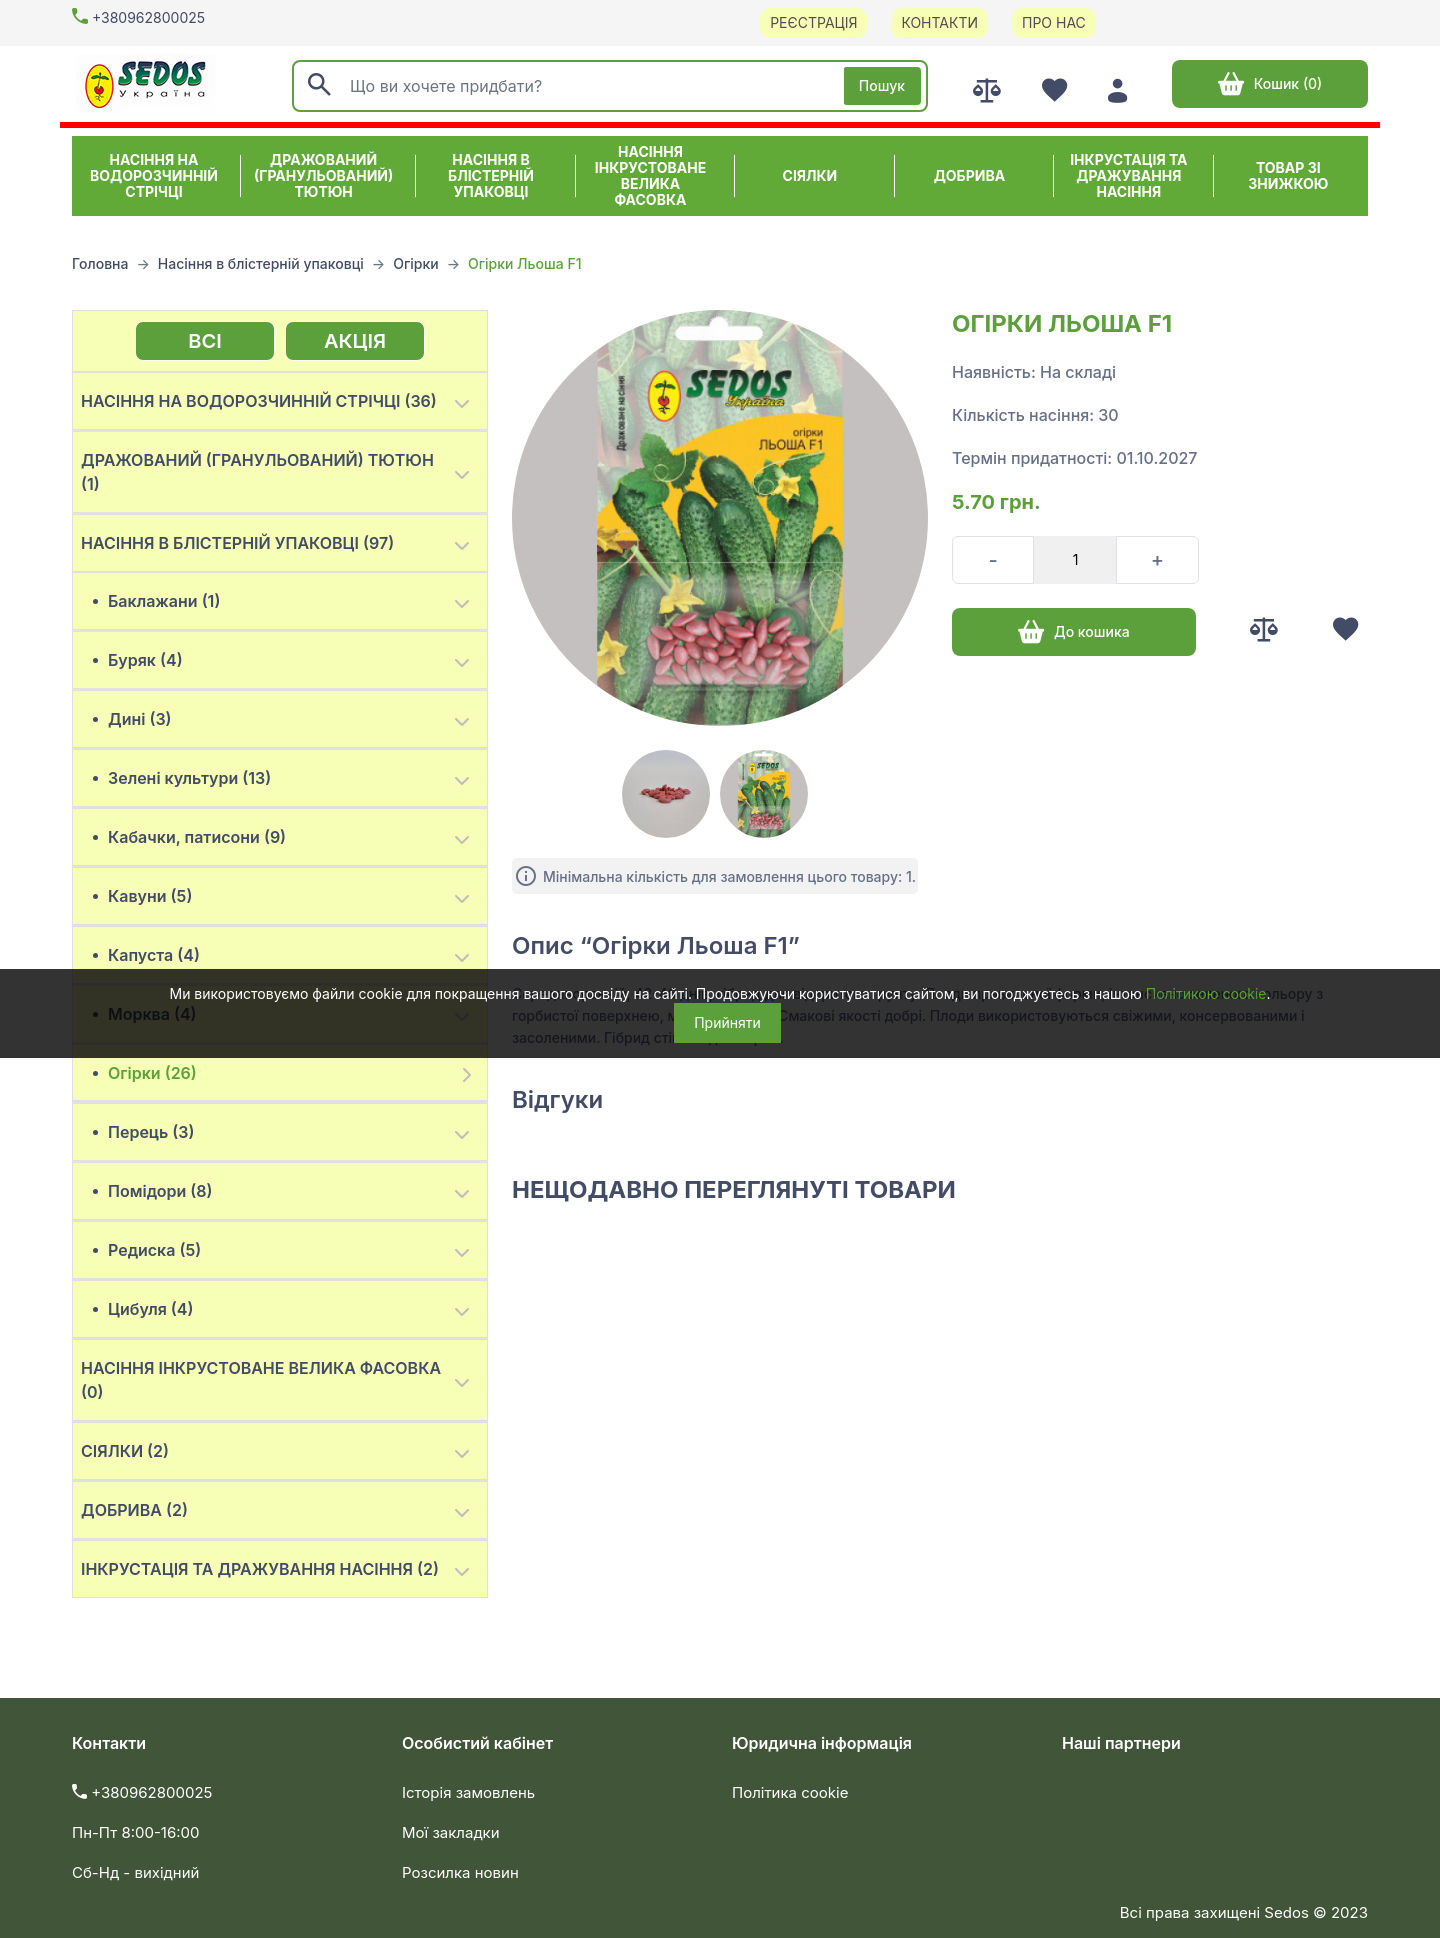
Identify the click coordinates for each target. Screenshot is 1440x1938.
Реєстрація (813, 22)
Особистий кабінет (477, 1743)
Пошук (882, 85)
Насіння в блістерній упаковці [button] (491, 175)
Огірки (415, 263)
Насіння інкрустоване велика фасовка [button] (650, 175)
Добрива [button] (969, 175)
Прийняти (727, 1022)
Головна (100, 263)
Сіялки (810, 175)
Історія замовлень (468, 1792)
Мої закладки (451, 1832)
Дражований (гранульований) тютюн (323, 175)
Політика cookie (790, 1792)
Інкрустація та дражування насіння (1128, 175)
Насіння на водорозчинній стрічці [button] (154, 175)
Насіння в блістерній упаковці (261, 263)
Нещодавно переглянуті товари (734, 1189)
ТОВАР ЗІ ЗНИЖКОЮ (1288, 175)
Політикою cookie (1206, 993)
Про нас (1054, 22)
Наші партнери (1121, 1743)
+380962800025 (148, 17)
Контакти (939, 22)
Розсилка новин (460, 1872)
